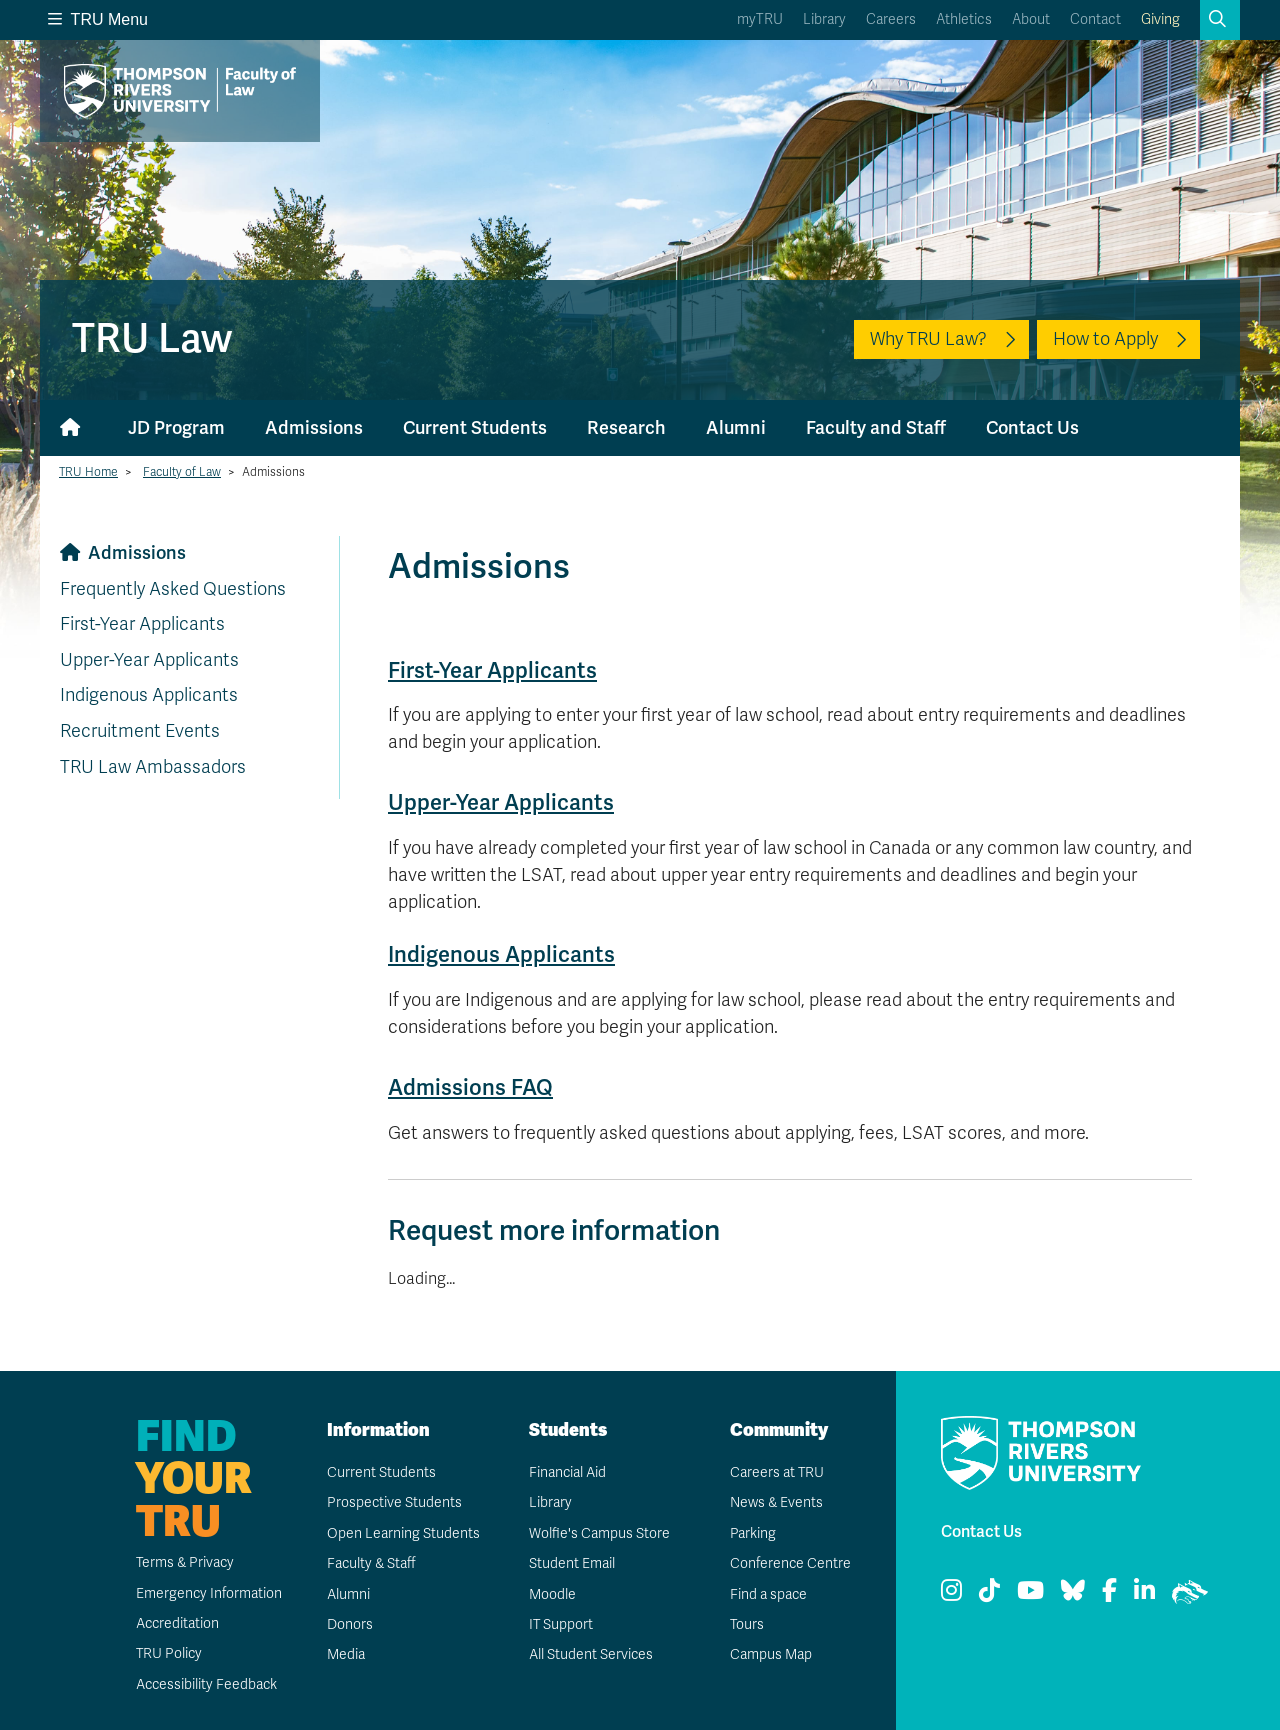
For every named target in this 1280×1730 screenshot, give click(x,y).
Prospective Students (394, 1502)
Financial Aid (567, 1472)
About (1031, 19)
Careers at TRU (776, 1472)
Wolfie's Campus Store (598, 1533)
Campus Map (770, 1654)
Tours (746, 1624)
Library (824, 19)
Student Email (571, 1563)
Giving (1160, 19)
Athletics (964, 19)
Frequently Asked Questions (173, 589)
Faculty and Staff (876, 428)
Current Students (475, 428)
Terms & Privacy (184, 1562)
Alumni (736, 428)
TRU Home (88, 472)
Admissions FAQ (470, 1087)
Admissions (314, 428)
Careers (891, 19)
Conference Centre (790, 1563)
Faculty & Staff (371, 1563)
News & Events (776, 1502)
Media (345, 1654)
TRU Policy (168, 1653)
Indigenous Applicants (149, 695)
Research (626, 428)
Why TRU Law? (928, 339)
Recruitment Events (140, 731)
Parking (752, 1533)
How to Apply (1105, 339)
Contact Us (1032, 428)
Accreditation (176, 1623)
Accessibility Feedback (206, 1684)
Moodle (551, 1594)
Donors (349, 1624)
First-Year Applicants (142, 624)
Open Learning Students (402, 1533)
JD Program (176, 428)
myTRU (760, 19)
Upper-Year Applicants (149, 660)
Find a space (768, 1594)
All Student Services (590, 1654)
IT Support (560, 1624)
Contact (1095, 19)
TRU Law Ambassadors (153, 767)
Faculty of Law (182, 472)
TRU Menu (98, 19)
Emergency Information (207, 1593)
